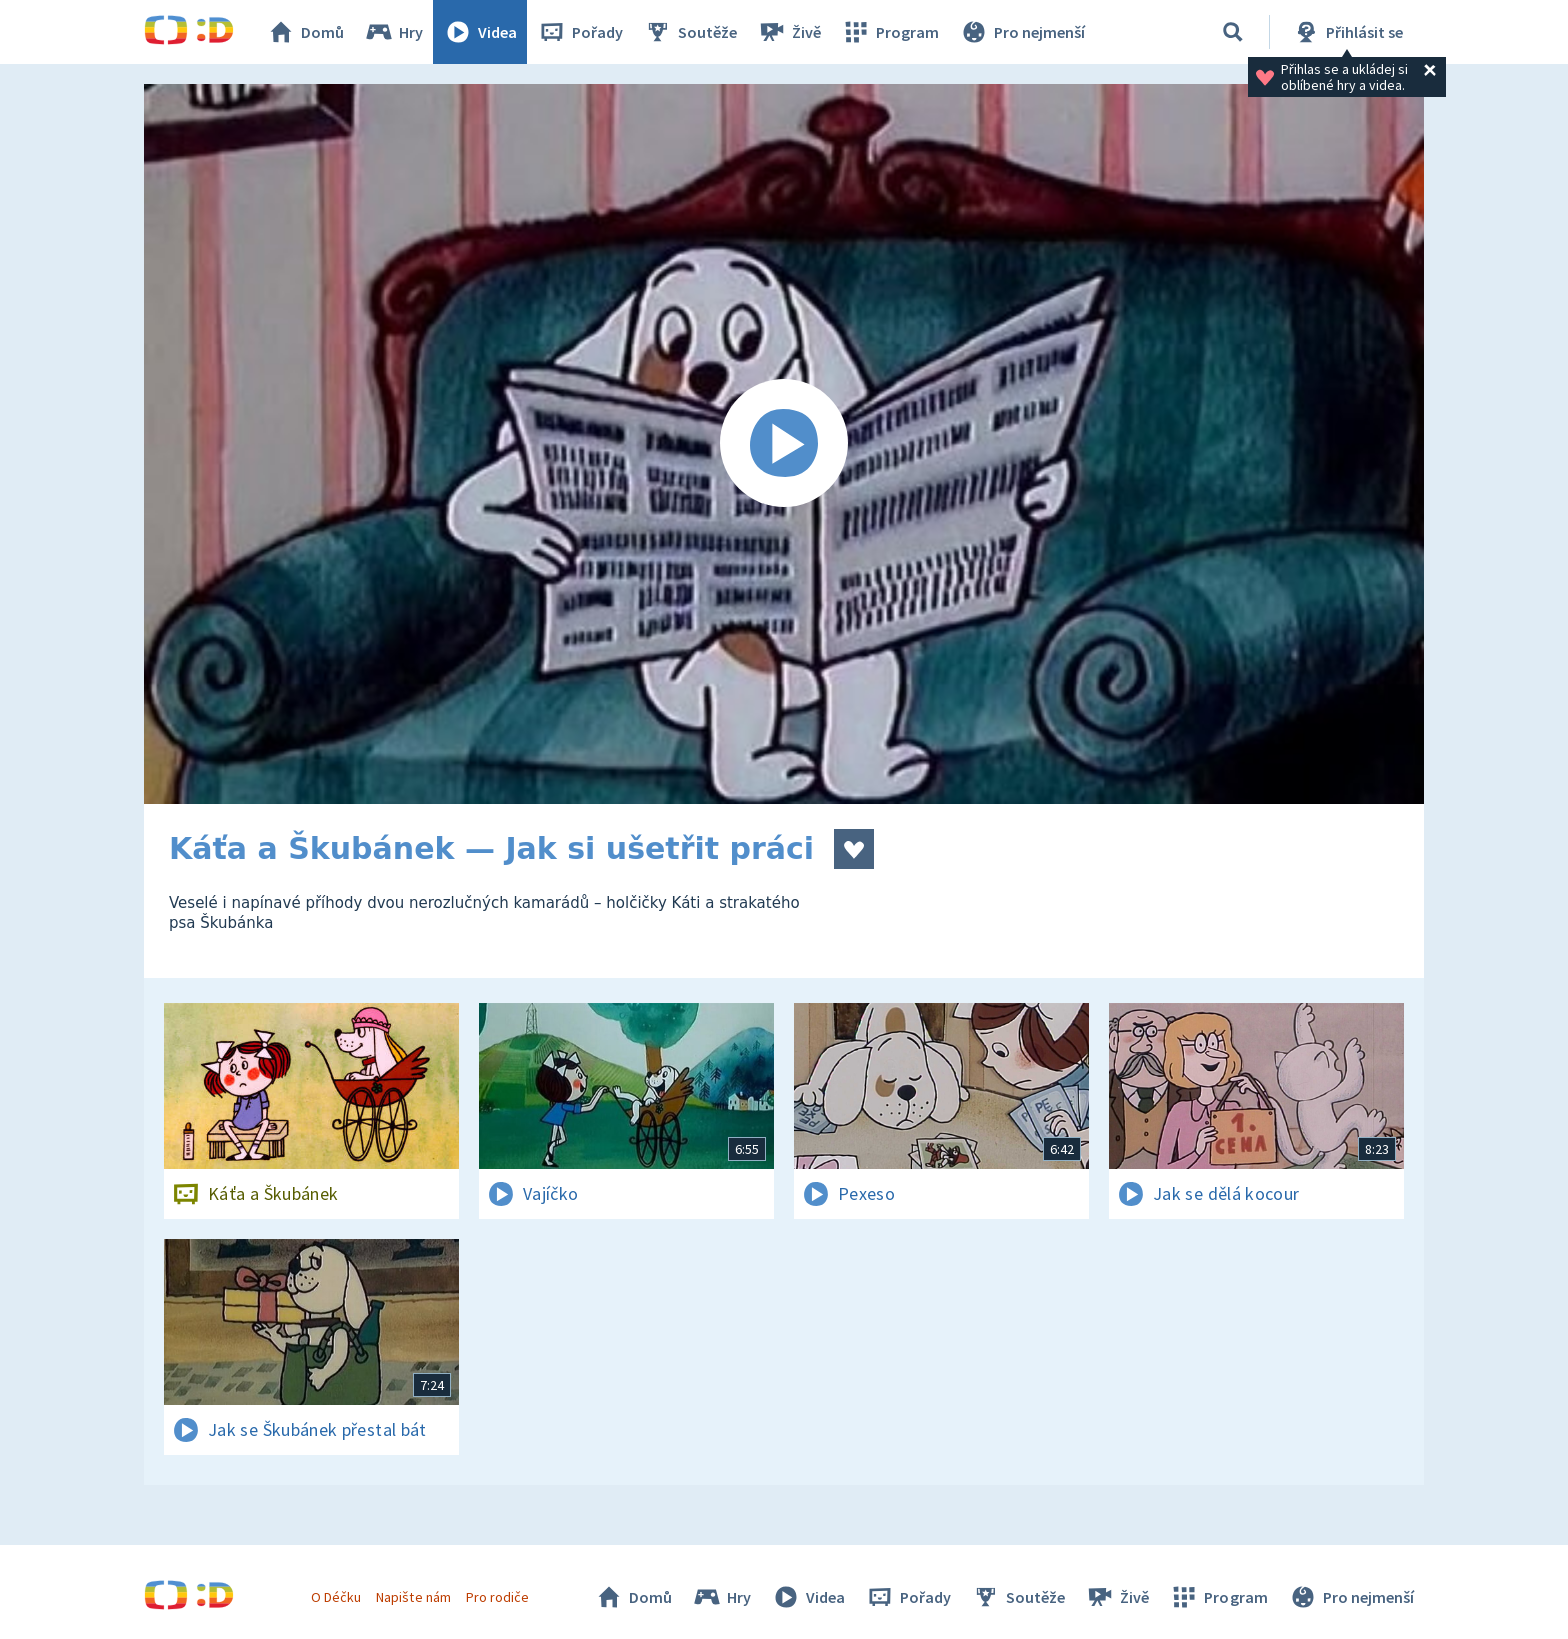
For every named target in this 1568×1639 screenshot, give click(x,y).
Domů (305, 32)
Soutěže (690, 32)
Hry (393, 32)
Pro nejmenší (1022, 32)
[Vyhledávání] (1233, 32)
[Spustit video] (784, 444)
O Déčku (336, 1597)
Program (890, 32)
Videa (480, 32)
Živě (789, 32)
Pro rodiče (497, 1597)
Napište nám (413, 1597)
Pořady (580, 32)
